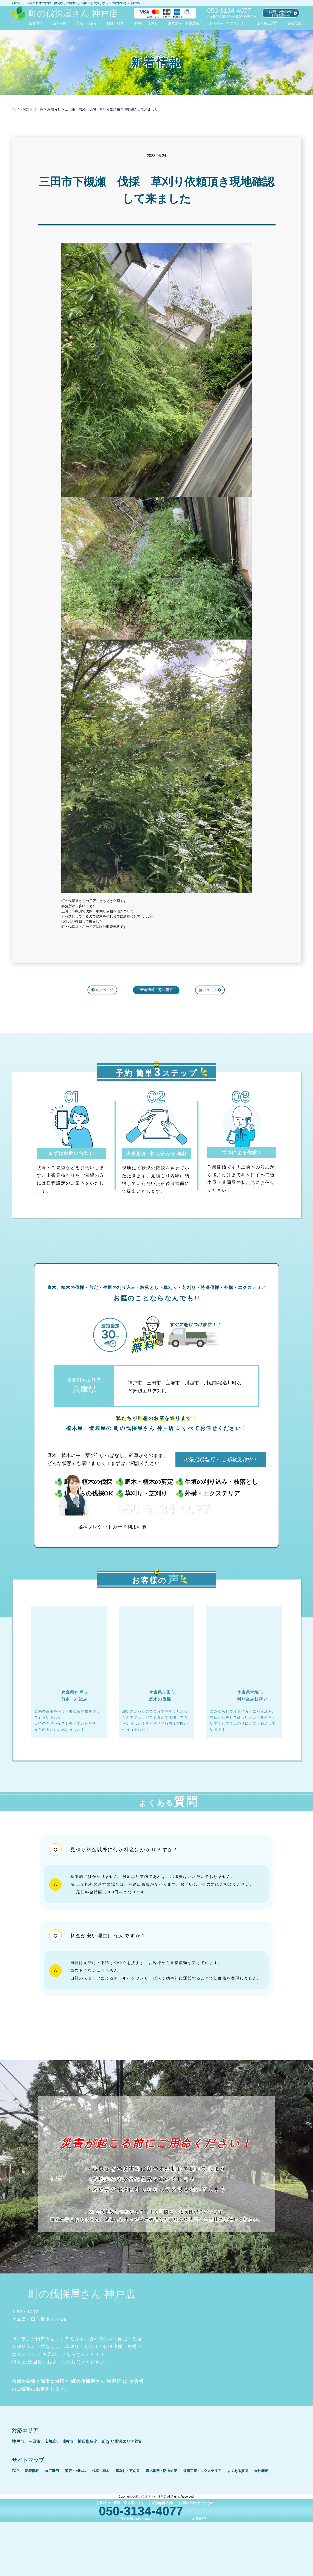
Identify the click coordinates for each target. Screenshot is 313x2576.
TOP (15, 23)
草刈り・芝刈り (146, 23)
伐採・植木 (115, 23)
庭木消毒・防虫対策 (183, 23)
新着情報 (35, 23)
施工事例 (59, 23)
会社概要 (294, 23)
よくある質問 (267, 23)
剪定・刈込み (86, 23)
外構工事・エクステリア (228, 23)
